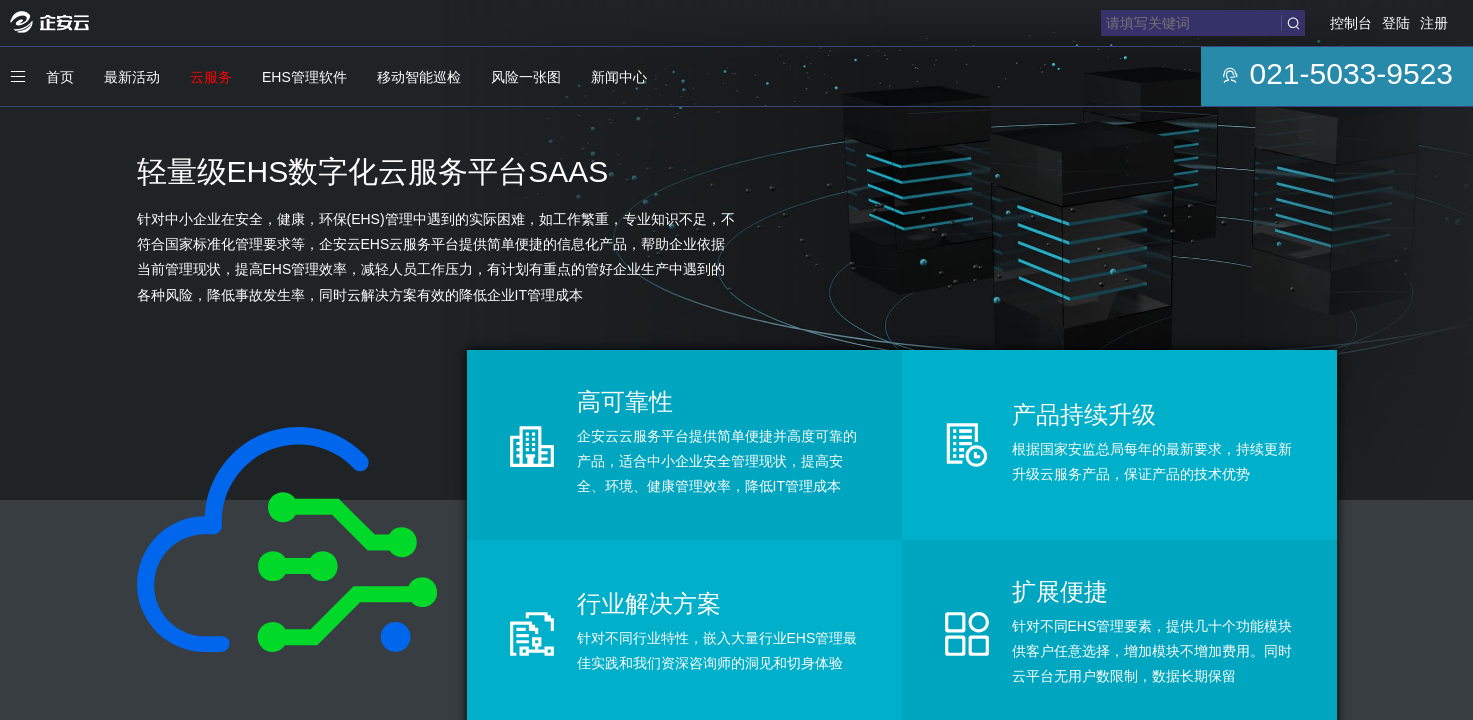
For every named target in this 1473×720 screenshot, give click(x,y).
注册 (1434, 23)
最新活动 (132, 77)
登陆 (1396, 23)
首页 (60, 77)
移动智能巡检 (419, 77)
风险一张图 (526, 77)
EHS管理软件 (304, 77)
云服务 (211, 77)
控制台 (1351, 23)
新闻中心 (619, 77)
